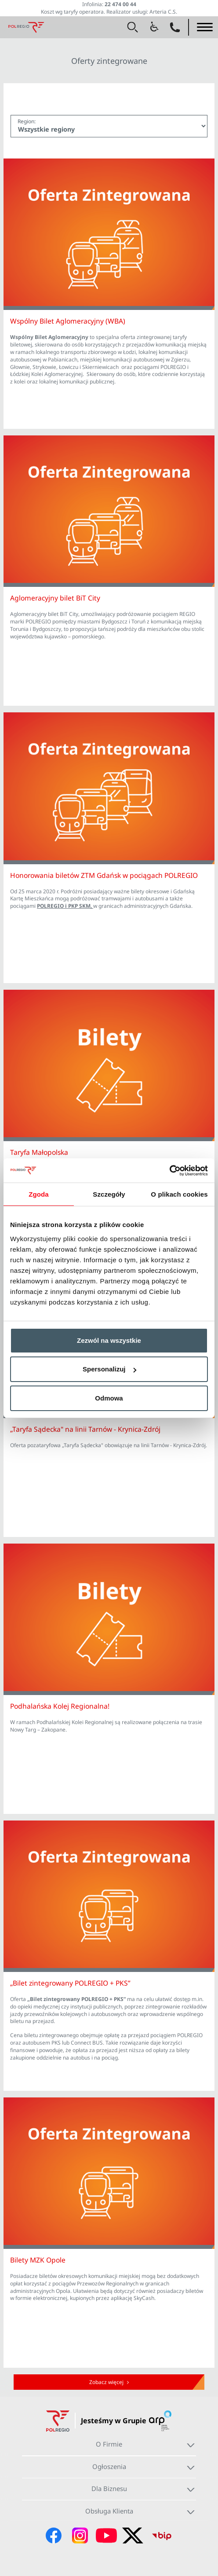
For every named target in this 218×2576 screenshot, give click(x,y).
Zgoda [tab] (39, 1194)
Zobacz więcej (109, 2382)
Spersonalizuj (109, 1369)
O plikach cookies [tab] (179, 1194)
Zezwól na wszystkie (109, 1340)
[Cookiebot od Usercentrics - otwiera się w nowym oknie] (169, 1170)
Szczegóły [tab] (109, 1194)
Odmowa (109, 1398)
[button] (132, 27)
